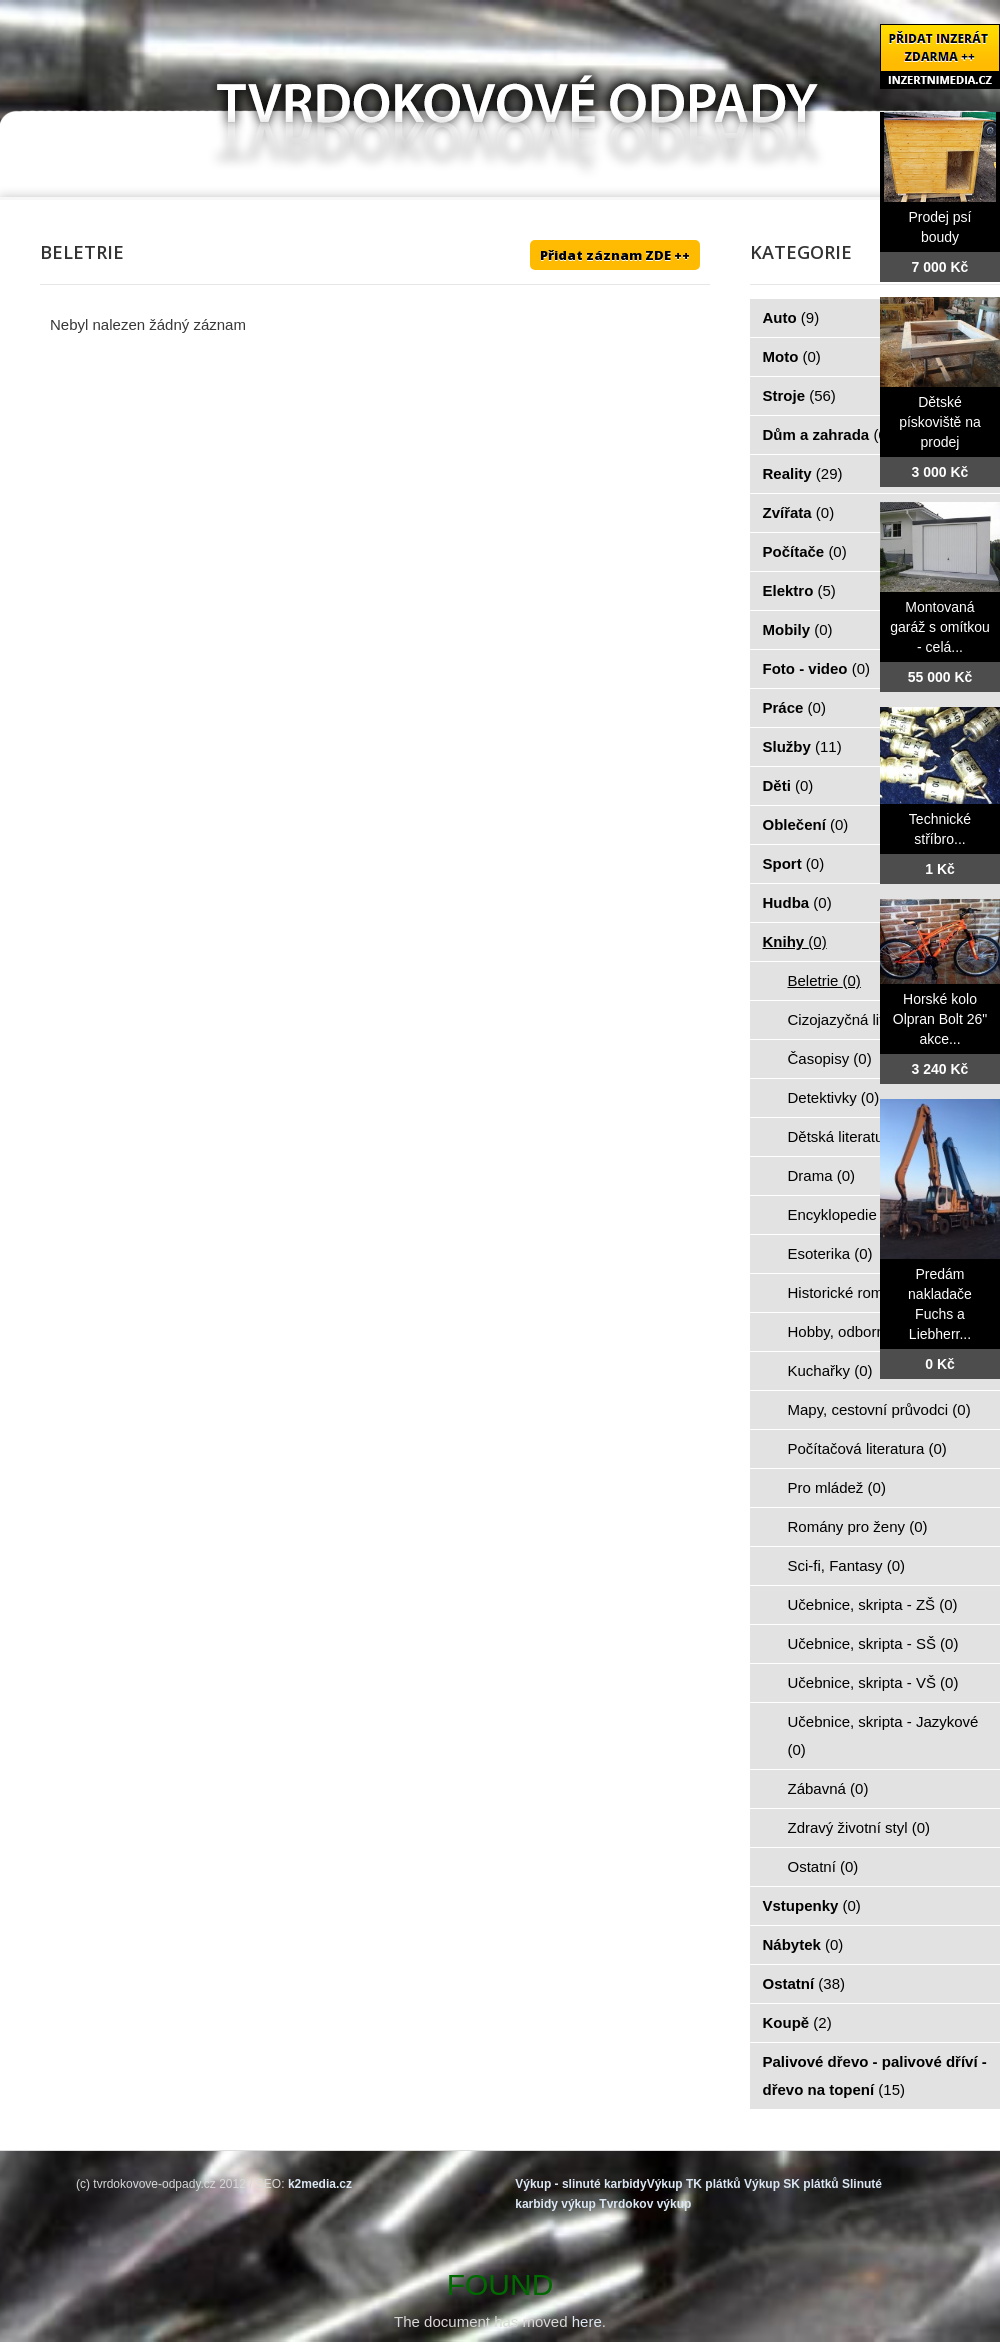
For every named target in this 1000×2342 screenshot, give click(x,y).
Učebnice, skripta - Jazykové (883, 1735)
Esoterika (830, 1253)
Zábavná (828, 1788)
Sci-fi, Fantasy (847, 1565)
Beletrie (824, 980)
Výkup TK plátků (694, 2184)
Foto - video (817, 668)
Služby (802, 746)
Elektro (799, 590)
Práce (794, 707)
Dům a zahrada (827, 434)
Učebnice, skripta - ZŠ (873, 1604)
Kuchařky (830, 1370)
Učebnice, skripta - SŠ (873, 1643)
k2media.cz (320, 2184)
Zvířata (799, 512)
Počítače (805, 551)
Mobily (798, 629)
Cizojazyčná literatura (871, 1019)
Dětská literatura (854, 1136)
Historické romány (859, 1292)
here (587, 2321)
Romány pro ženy (858, 1526)
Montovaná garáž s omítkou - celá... (940, 627)
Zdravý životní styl (859, 1827)
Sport (794, 863)
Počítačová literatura (867, 1448)
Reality (803, 473)
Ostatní (823, 1866)
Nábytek (803, 1944)
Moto (792, 356)
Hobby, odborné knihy (871, 1331)
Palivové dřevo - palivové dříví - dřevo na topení (875, 2075)
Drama (822, 1175)
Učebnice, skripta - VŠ (873, 1682)
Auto (791, 317)
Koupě (797, 2022)
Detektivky (834, 1097)
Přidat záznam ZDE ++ (615, 255)
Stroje (799, 395)
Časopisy (830, 1058)
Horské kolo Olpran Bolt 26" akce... (940, 1019)
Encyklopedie (844, 1214)
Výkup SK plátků (791, 2184)
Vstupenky (812, 1905)
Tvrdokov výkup (645, 2204)
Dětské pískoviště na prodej (940, 422)
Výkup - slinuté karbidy (580, 2184)
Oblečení (806, 824)
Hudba (797, 902)
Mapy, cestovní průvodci (879, 1409)
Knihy (795, 941)
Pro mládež (837, 1487)
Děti (788, 785)
